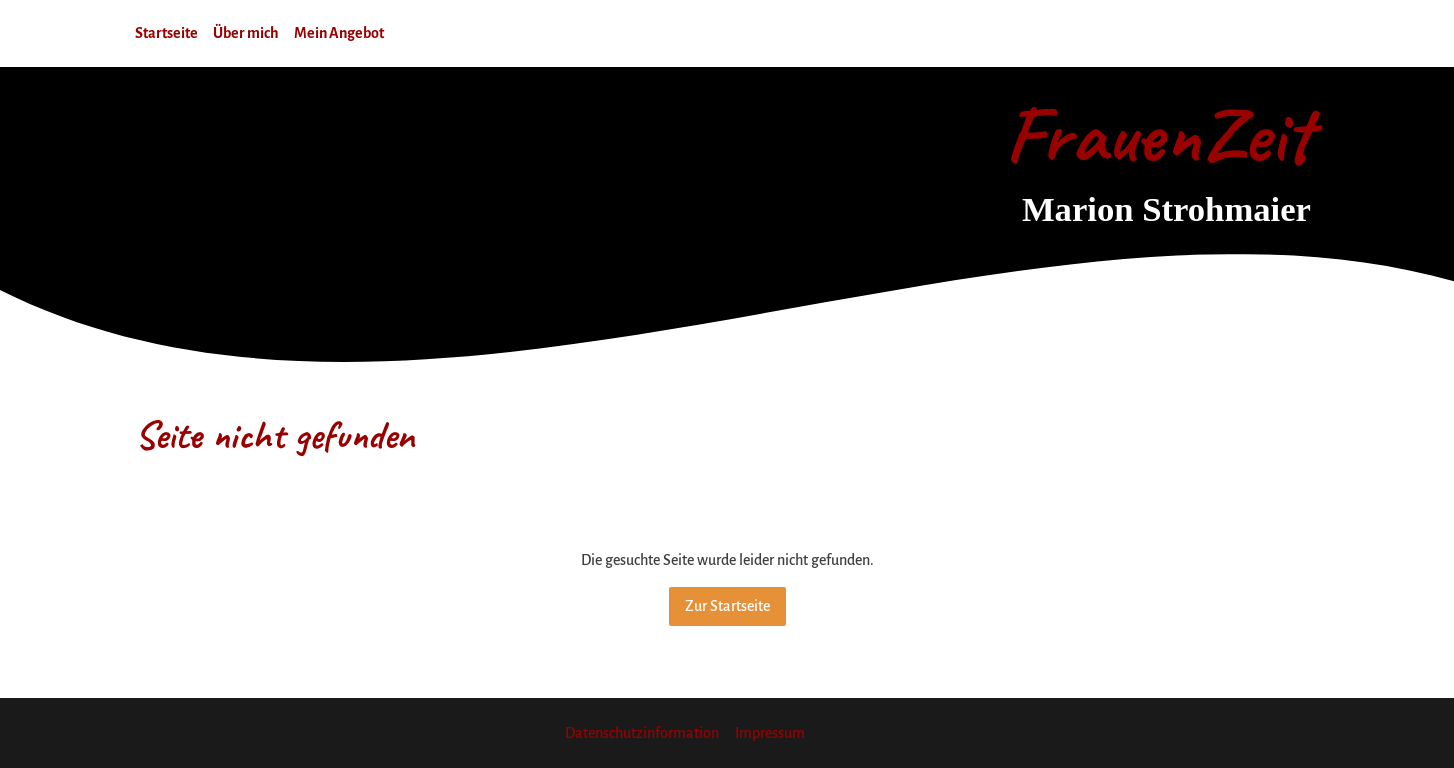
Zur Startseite (727, 606)
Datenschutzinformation (642, 733)
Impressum (770, 733)
